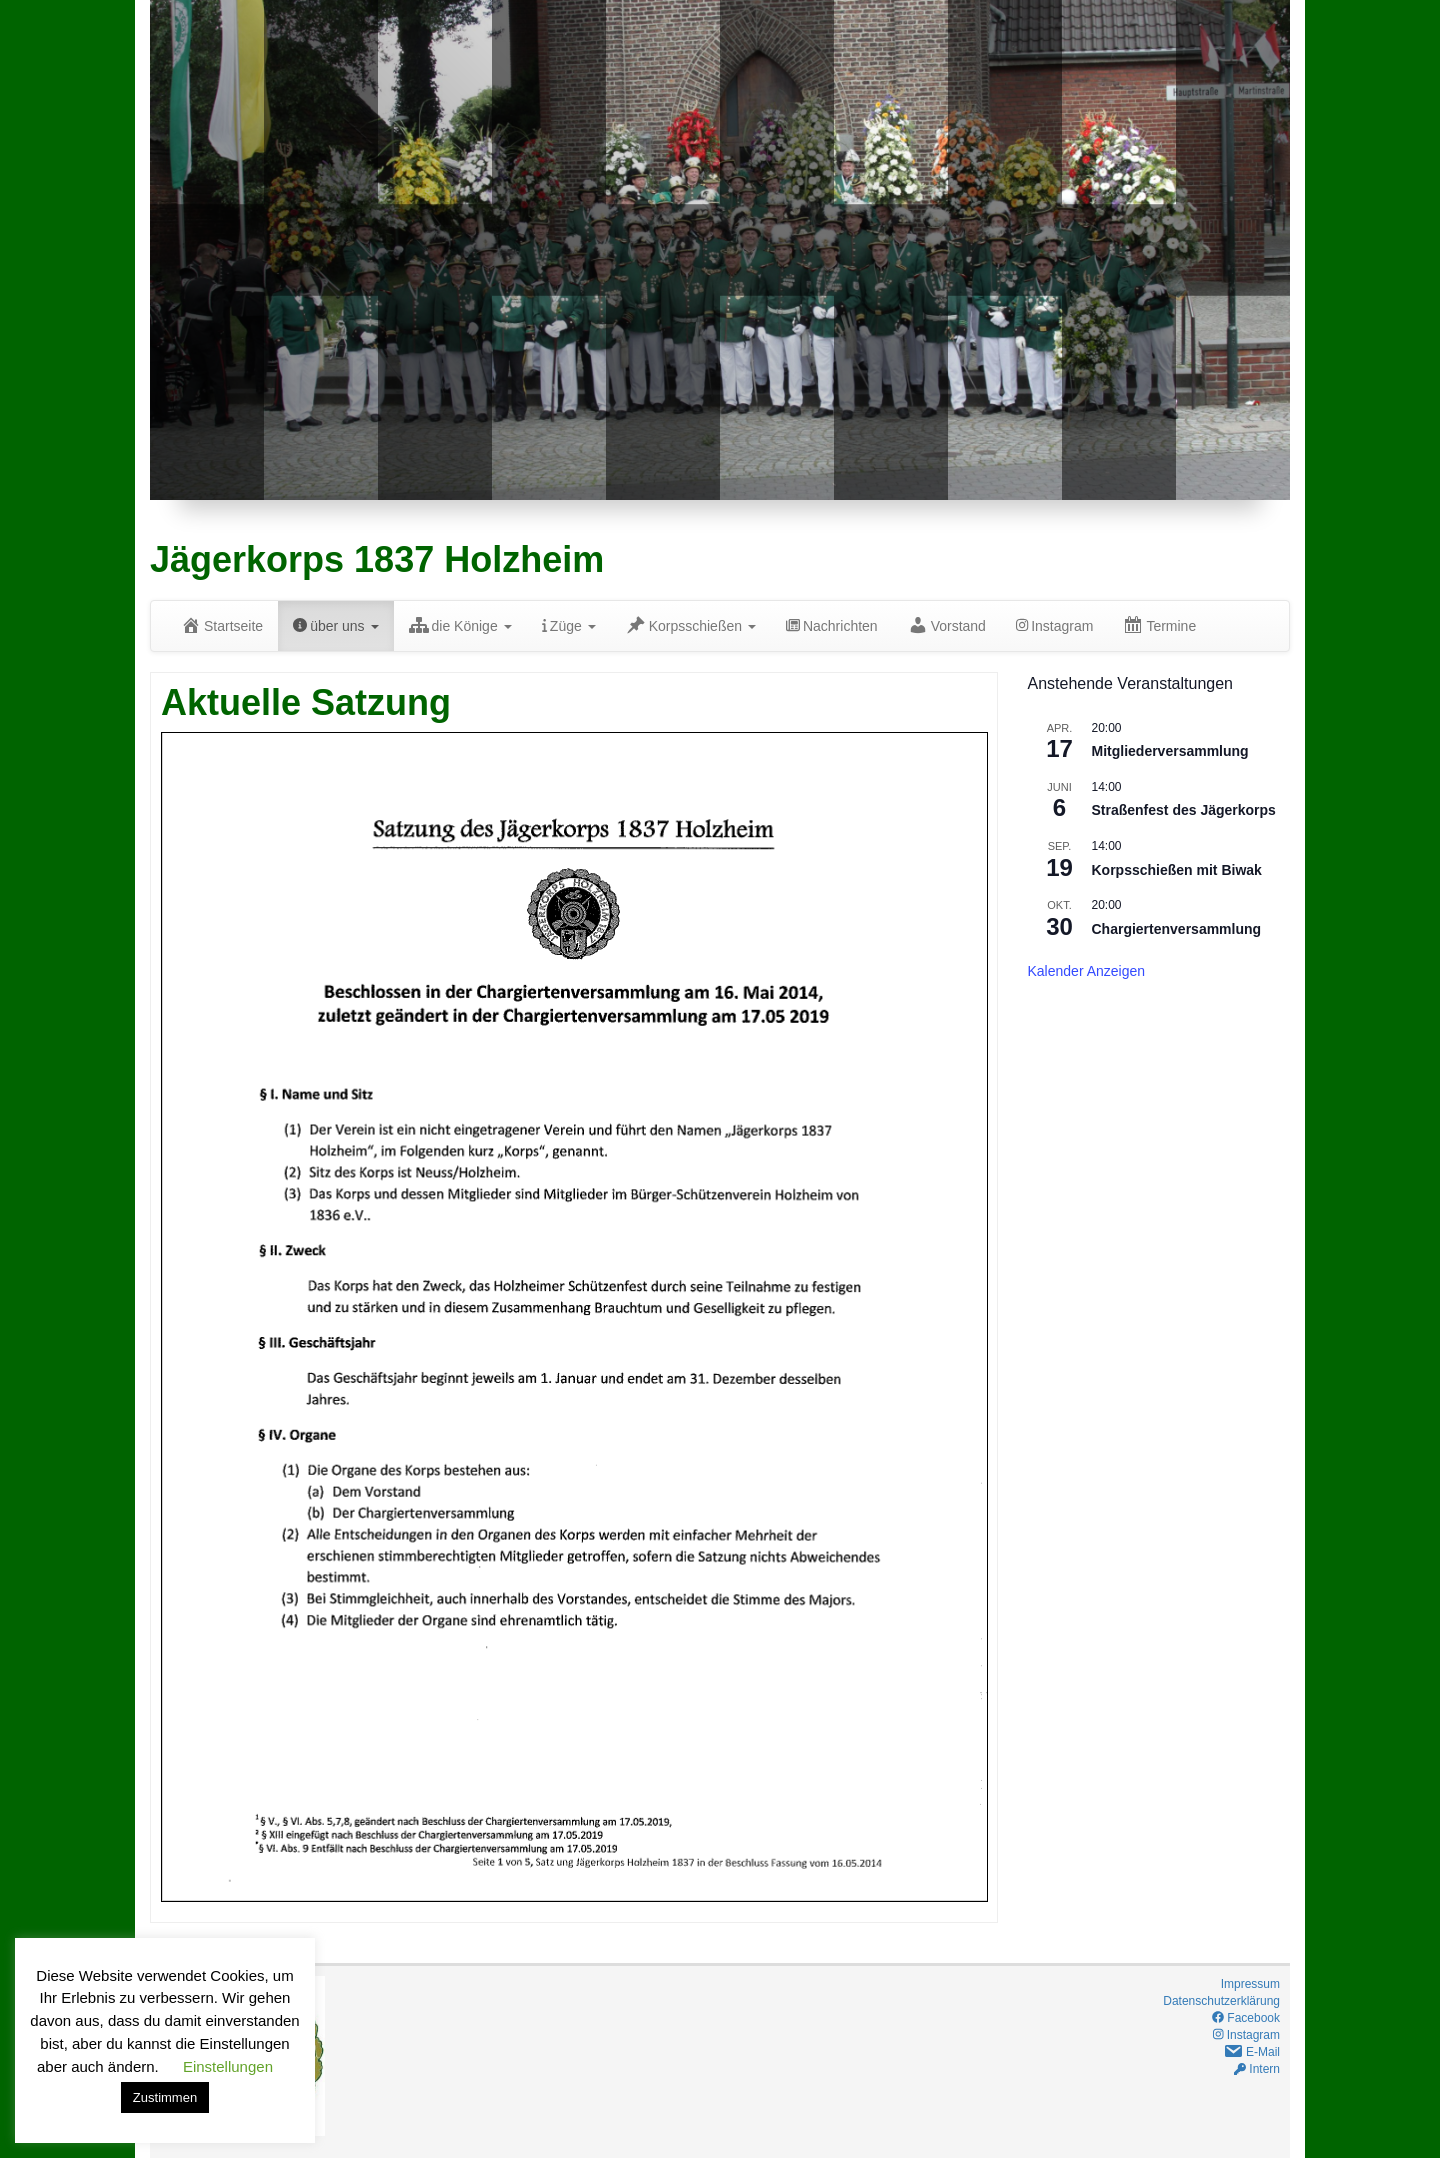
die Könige (460, 625)
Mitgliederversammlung (1170, 751)
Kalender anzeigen (1087, 971)
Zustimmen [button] (165, 2097)
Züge (569, 626)
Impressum (1250, 1984)
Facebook (1246, 2018)
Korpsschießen (691, 625)
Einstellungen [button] (228, 2066)
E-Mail (1251, 2052)
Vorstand (947, 625)
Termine (1159, 625)
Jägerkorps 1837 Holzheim (377, 559)
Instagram (1055, 626)
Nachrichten (832, 626)
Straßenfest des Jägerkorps (1184, 810)
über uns (335, 626)
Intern (1257, 2069)
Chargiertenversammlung (1177, 929)
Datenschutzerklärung (1221, 2001)
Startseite (222, 625)
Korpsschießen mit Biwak (1177, 870)
